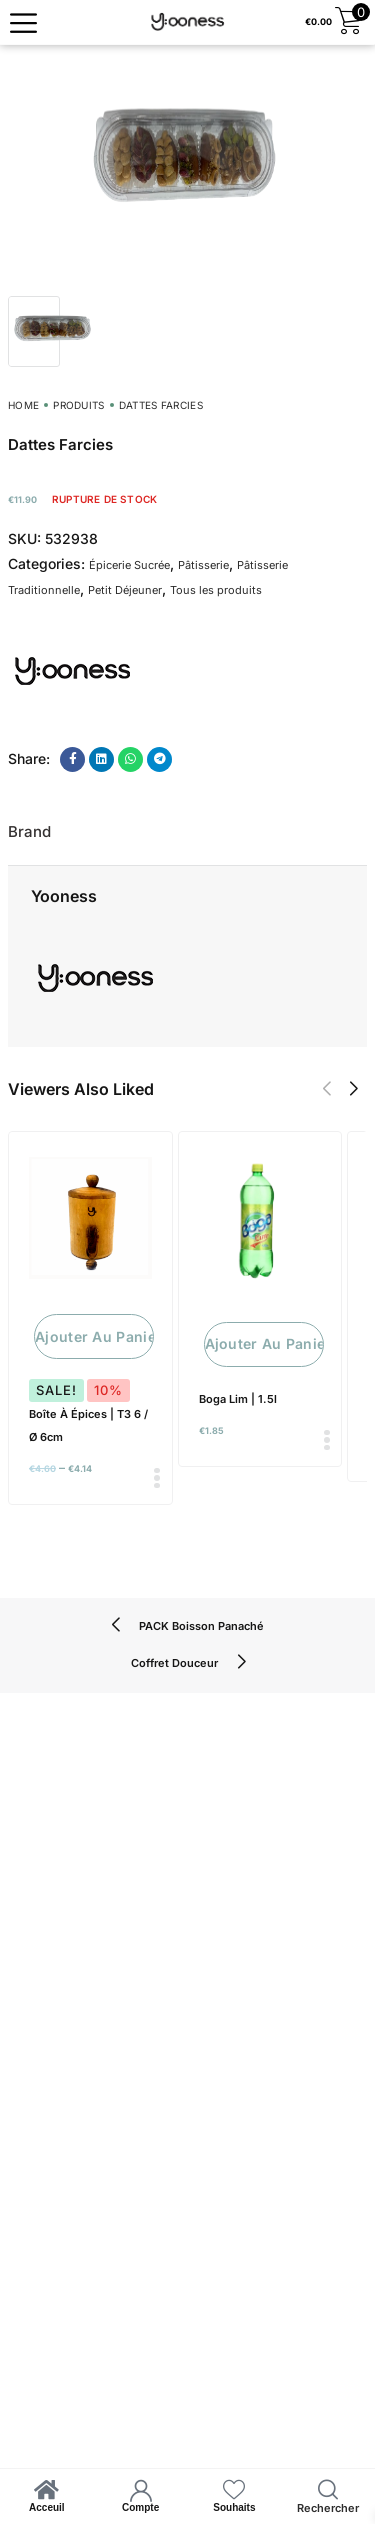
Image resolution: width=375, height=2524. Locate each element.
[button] (326, 1089)
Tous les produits (216, 590)
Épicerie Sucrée (129, 565)
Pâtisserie (203, 565)
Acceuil (47, 2507)
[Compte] (141, 2490)
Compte (140, 2507)
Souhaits (234, 2507)
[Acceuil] (47, 2490)
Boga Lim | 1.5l (238, 1399)
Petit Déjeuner (125, 590)
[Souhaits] (234, 2490)
